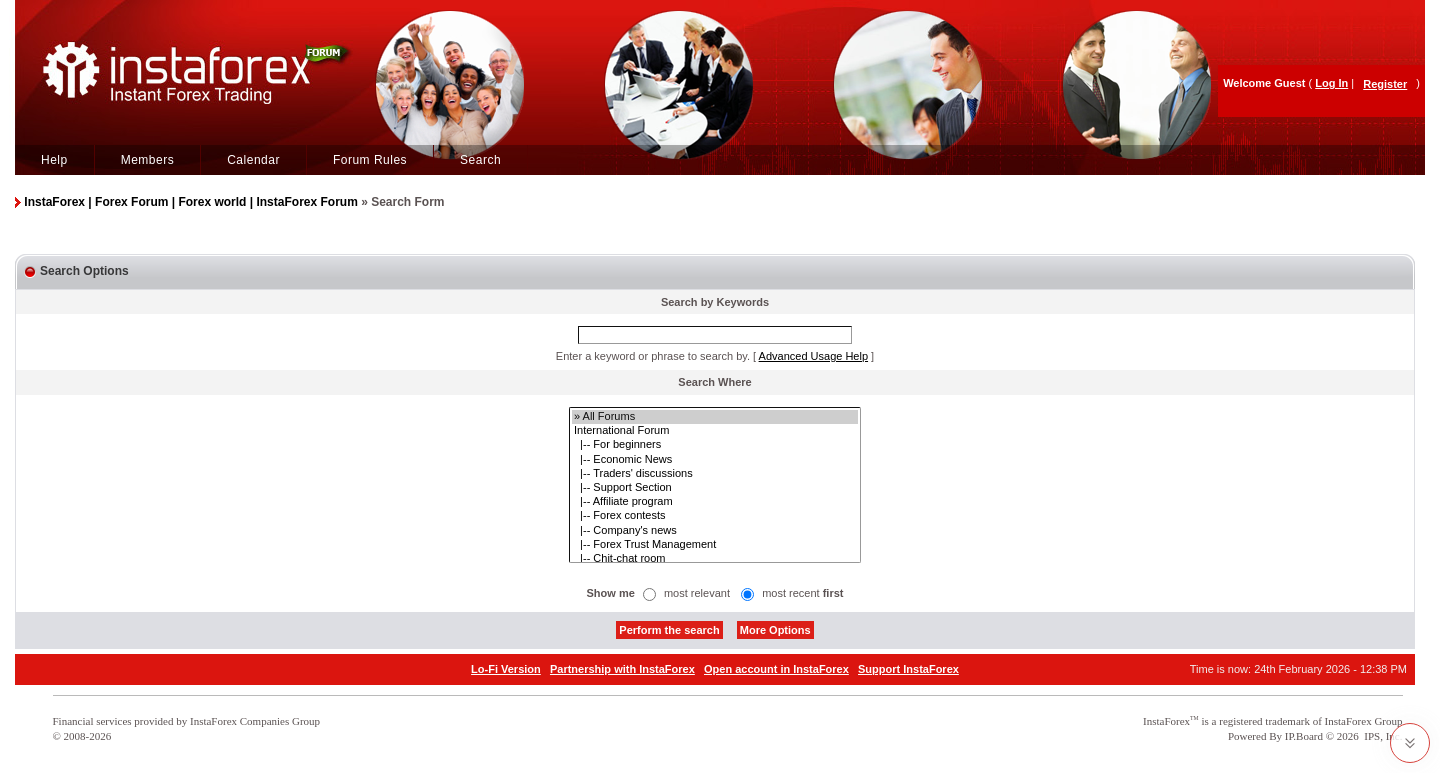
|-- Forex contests (715, 516)
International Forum (715, 431)
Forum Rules (370, 160)
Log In (1331, 83)
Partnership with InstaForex (622, 669)
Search (480, 160)
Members (148, 160)
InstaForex (1166, 721)
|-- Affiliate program (715, 502)
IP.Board (1304, 736)
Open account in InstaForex (776, 669)
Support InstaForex (908, 669)
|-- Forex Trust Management (715, 545)
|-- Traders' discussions (715, 474)
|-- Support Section (715, 488)
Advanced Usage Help (813, 356)
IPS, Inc (1381, 736)
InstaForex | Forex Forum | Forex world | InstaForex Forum (190, 202)
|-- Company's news (715, 531)
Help (54, 160)
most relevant (697, 593)
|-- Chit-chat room (715, 559)
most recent (802, 593)
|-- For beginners (715, 445)
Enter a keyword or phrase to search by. (653, 356)
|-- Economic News (715, 460)
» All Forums (715, 417)
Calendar (253, 160)
